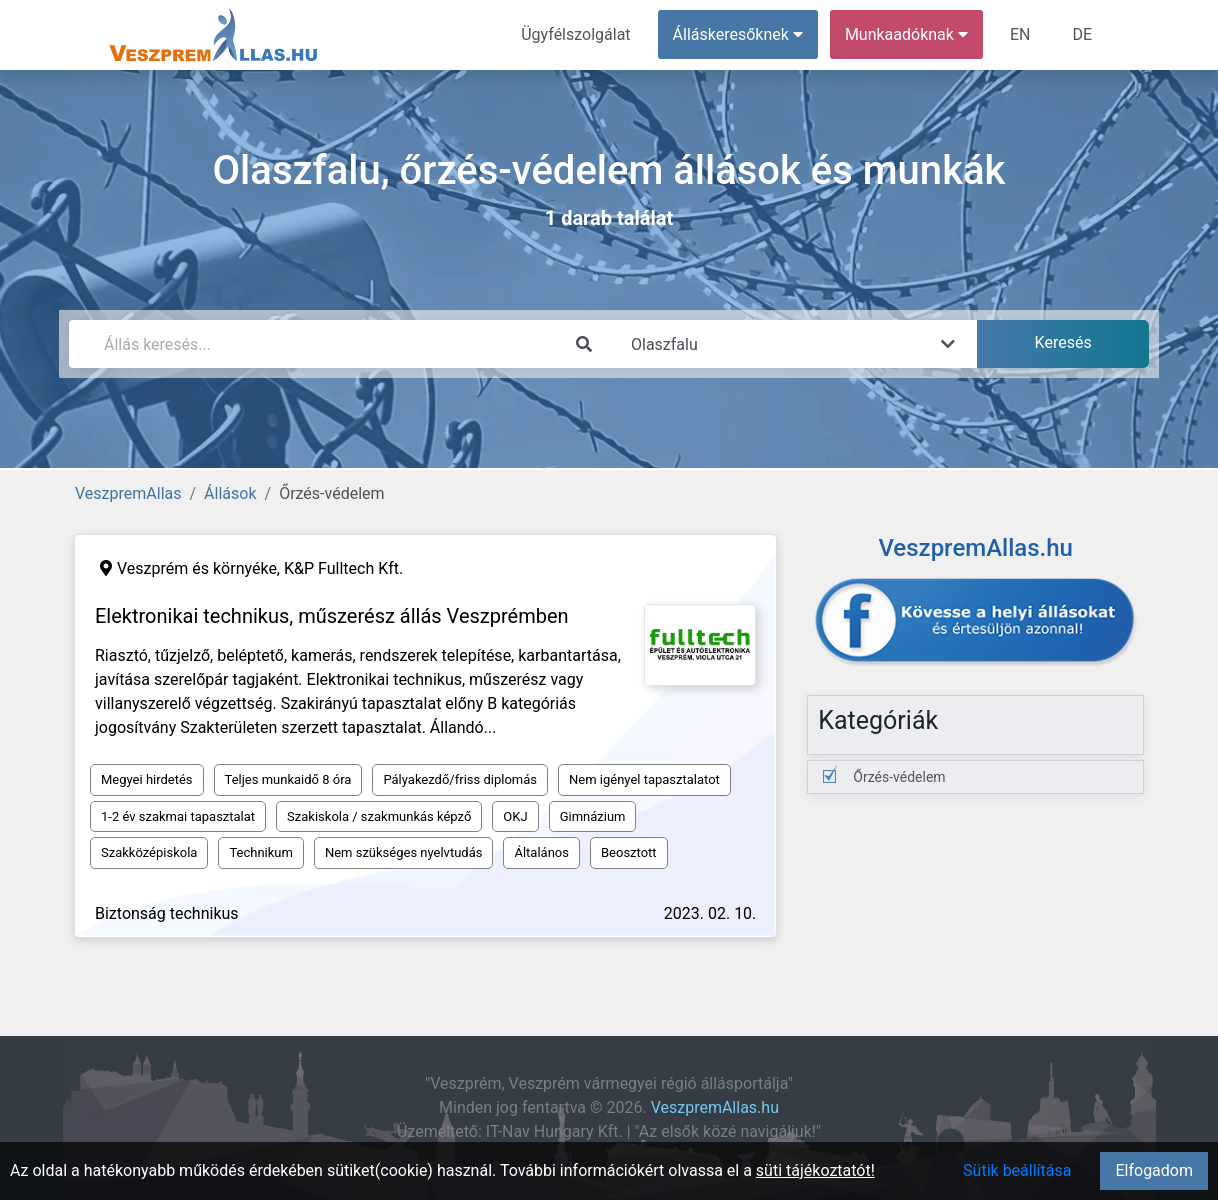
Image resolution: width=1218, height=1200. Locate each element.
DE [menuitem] (1082, 34)
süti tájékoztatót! (815, 1170)
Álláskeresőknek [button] (738, 34)
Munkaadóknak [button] (906, 34)
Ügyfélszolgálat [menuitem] (575, 34)
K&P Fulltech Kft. (343, 568)
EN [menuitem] (1020, 34)
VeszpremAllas (128, 493)
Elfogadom (1154, 1170)
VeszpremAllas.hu (715, 1107)
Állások (230, 493)
